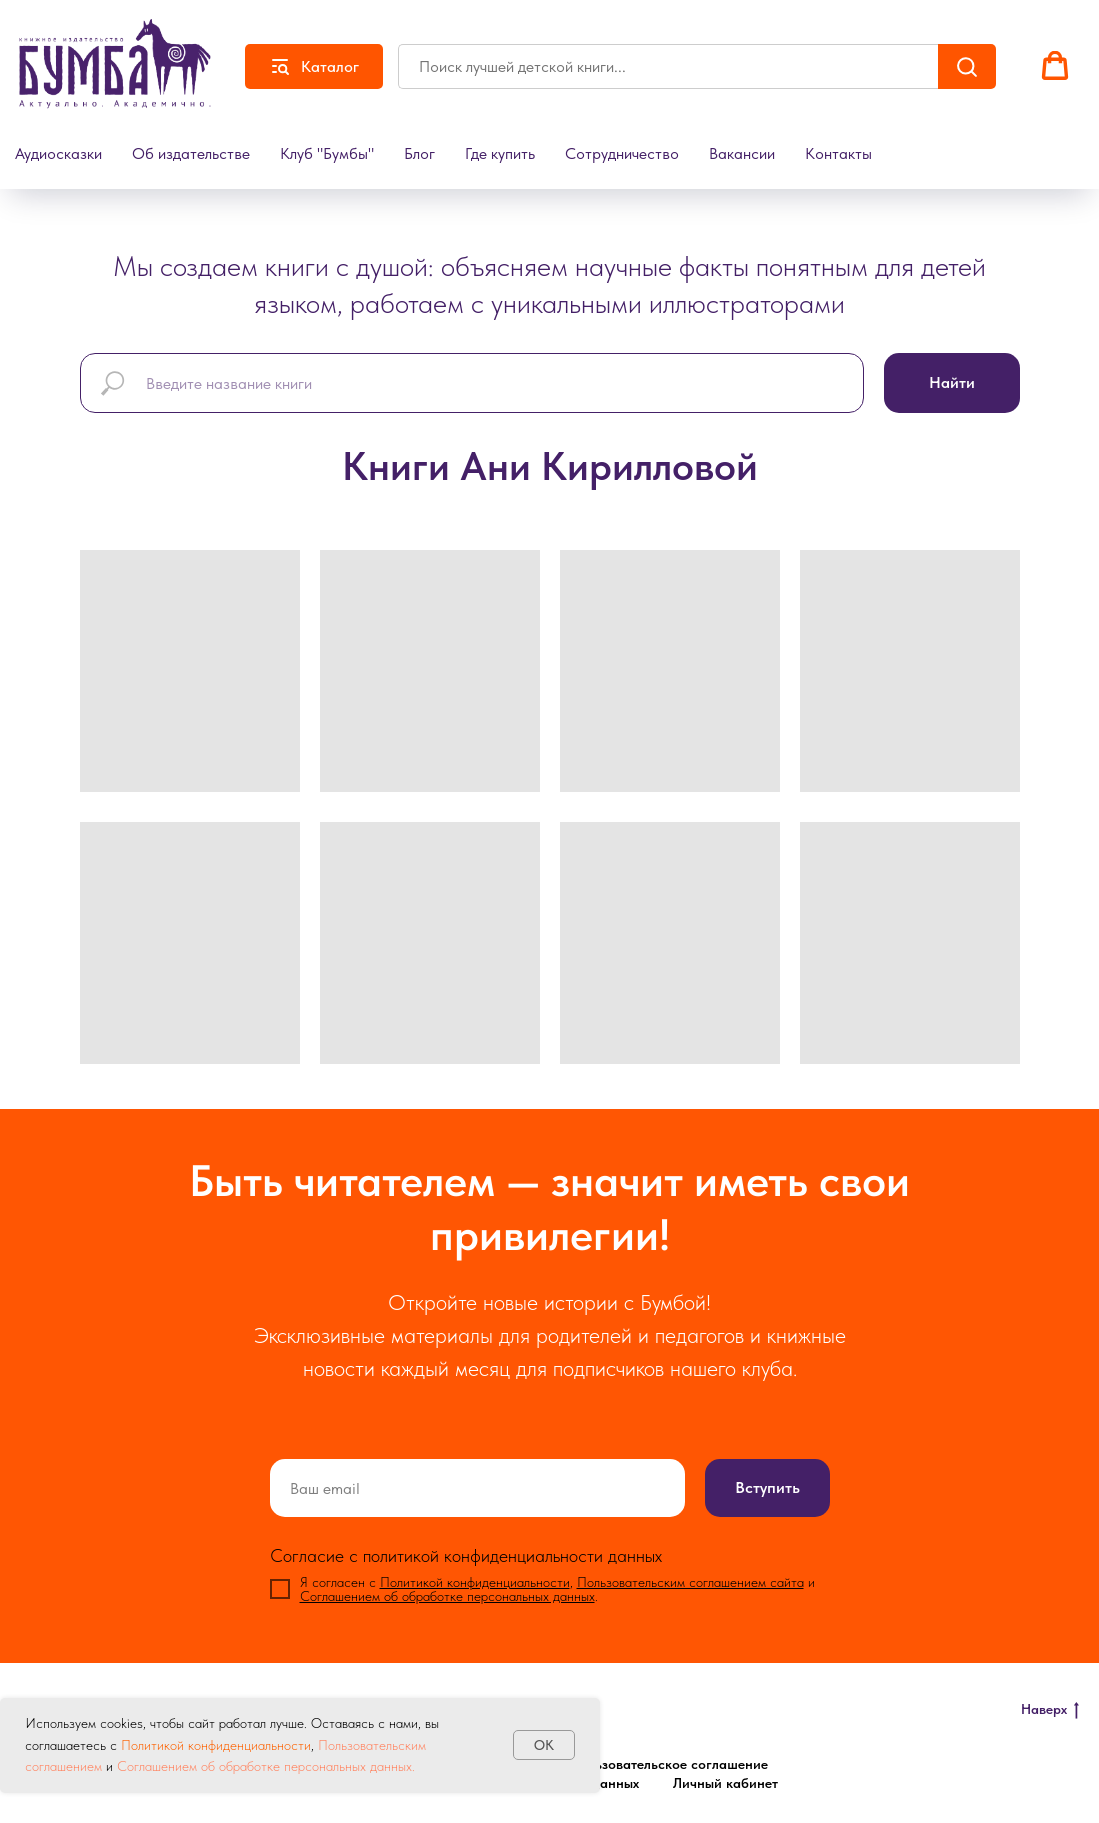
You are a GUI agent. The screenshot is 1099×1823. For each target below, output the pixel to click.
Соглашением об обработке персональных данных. (264, 1766)
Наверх (1050, 1710)
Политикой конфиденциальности (216, 1745)
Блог (419, 153)
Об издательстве (191, 153)
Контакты (838, 153)
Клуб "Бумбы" (327, 153)
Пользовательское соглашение (669, 1764)
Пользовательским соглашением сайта (690, 1582)
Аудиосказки (58, 153)
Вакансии (742, 153)
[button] (1055, 66)
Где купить (500, 153)
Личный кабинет (725, 1783)
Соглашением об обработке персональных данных (447, 1596)
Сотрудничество (622, 153)
